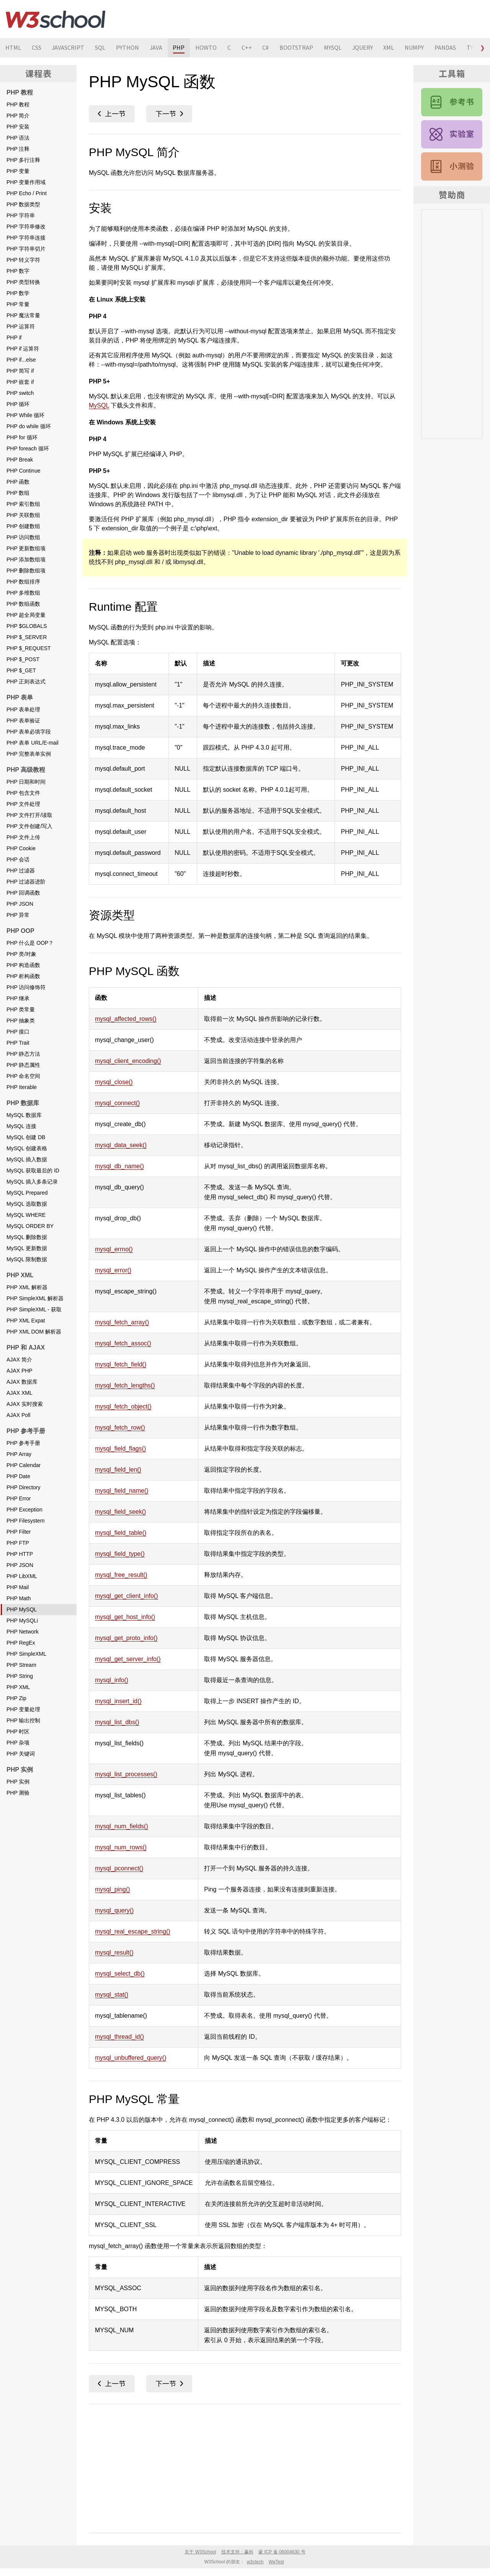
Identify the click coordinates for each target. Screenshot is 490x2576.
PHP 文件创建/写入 (29, 826)
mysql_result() (114, 1952)
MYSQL (334, 48)
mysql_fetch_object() (123, 1406)
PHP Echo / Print (27, 193)
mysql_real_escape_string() (132, 1931)
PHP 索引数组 (23, 504)
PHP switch (20, 393)
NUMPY (416, 48)
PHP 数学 (18, 293)
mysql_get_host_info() (125, 1617)
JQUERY (364, 48)
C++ (248, 48)
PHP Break (20, 460)
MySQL (99, 405)
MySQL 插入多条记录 (32, 1182)
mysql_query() (114, 1910)
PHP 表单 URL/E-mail (33, 743)
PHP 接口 (18, 1032)
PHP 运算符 (21, 326)
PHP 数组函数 (23, 604)
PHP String (20, 1676)
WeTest (276, 2562)
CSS (36, 48)
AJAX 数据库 (22, 1382)
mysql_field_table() (120, 1532)
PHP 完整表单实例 (29, 754)
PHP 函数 (18, 482)
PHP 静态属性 (23, 1065)
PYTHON (128, 48)
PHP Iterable (22, 1087)
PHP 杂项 (18, 1743)
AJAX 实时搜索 (25, 1404)
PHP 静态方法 (23, 1054)
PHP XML (18, 1687)
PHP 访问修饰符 (26, 987)
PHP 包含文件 (23, 793)
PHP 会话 (18, 859)
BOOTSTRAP (298, 48)
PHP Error (19, 1498)
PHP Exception (24, 1509)
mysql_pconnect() (119, 1868)
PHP (180, 48)
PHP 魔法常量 (23, 315)
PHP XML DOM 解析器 (34, 1332)
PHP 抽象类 (21, 1020)
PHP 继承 (18, 998)
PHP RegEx (21, 1643)
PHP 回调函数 (23, 893)
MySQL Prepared (27, 1193)
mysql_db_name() (119, 1166)
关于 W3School (200, 2552)
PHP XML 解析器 (27, 1287)
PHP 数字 (18, 271)
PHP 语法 (18, 138)
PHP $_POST (23, 659)
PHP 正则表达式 (26, 681)
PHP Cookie (21, 848)
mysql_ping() (112, 1889)
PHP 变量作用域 (26, 182)
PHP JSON (20, 904)
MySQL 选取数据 (27, 1204)
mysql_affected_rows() (126, 1019)
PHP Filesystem (25, 1521)
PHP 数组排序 (23, 582)
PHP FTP (18, 1543)
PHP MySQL (22, 1609)
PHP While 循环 (25, 415)
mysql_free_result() (121, 1575)
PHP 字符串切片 (26, 249)
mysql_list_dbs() (117, 1722)
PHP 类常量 (21, 1009)
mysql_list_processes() (126, 1774)
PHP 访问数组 (23, 537)
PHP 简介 (18, 115)
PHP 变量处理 (23, 1709)
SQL (101, 48)
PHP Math (19, 1598)
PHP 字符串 (21, 215)
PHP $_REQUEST (29, 648)
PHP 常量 (18, 304)
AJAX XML (20, 1393)
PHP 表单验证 (23, 720)
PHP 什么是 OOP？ (30, 943)
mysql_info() (111, 1680)
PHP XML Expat (26, 1320)
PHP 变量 (18, 171)
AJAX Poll (18, 1415)
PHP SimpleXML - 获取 (34, 1309)
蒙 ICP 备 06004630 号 (281, 2552)
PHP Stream (21, 1665)
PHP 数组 (18, 493)
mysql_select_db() (120, 1973)
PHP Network (23, 1632)
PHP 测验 (18, 1793)
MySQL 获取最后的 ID (33, 1170)
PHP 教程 (18, 104)
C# (267, 48)
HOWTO (207, 48)
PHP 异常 (18, 915)
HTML (13, 48)
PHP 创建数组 (23, 526)
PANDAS (448, 48)
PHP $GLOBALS (27, 626)
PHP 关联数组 (23, 515)
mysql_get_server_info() (128, 1659)
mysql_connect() (117, 1103)
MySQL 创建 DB (26, 1137)
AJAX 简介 (19, 1359)
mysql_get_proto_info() (126, 1638)
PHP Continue (23, 471)
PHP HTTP (20, 1554)
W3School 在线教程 (55, 19)
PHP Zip (16, 1698)
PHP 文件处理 (23, 804)
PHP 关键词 (21, 1754)
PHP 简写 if (20, 371)
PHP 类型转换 (23, 282)
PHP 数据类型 (23, 204)
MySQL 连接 (21, 1126)
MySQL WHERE (26, 1215)
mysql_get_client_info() (126, 1596)
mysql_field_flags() (120, 1448)
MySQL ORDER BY (30, 1226)
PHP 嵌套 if (20, 382)
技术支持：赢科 (237, 2552)
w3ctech (255, 2562)
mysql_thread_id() (119, 2036)
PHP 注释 (18, 149)
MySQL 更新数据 (27, 1248)
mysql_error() (113, 1270)
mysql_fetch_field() (120, 1364)
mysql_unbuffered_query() (130, 2057)
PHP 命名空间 (23, 1076)
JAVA (156, 48)
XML (391, 48)
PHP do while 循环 (29, 426)
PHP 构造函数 (23, 965)
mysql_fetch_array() (122, 1322)
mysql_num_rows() (121, 1847)
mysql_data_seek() (121, 1145)
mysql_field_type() (120, 1553)
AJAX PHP (20, 1371)
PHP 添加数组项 (26, 559)
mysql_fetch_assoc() (123, 1343)
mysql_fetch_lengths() (125, 1385)
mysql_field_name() (122, 1490)
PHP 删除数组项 (26, 570)
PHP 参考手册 (23, 1443)
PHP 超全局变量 (26, 615)
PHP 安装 (18, 127)
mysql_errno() (114, 1249)
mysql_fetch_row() (120, 1427)
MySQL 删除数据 (27, 1237)
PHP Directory (23, 1487)
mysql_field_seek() (120, 1511)
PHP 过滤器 (21, 870)
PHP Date (18, 1476)
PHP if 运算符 (23, 349)
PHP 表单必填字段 (29, 732)
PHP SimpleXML (26, 1654)
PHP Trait (18, 1043)
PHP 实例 (18, 1782)
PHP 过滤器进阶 (26, 882)
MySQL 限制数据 (27, 1259)
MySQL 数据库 (24, 1115)
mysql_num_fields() (121, 1826)
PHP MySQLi (22, 1620)
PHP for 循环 (22, 437)
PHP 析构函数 (23, 976)
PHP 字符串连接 (26, 238)
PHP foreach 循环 (28, 448)
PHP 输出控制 (23, 1720)
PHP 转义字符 (23, 260)
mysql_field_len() (118, 1469)
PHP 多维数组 (23, 593)
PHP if (14, 337)
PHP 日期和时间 (26, 782)
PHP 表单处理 (23, 709)
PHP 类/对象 (21, 954)
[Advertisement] (245, 2467)
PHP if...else (21, 360)
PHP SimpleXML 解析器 (35, 1298)
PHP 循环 (18, 404)
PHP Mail (18, 1587)
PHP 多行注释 (23, 160)
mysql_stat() (111, 1994)
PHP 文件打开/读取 (29, 815)
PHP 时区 (18, 1731)
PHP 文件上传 (23, 837)
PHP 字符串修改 (26, 226)
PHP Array (19, 1454)
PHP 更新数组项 (26, 548)
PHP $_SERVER (27, 637)
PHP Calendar (24, 1465)
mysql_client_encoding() (128, 1061)
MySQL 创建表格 (27, 1148)
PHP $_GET (21, 670)
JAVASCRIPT (68, 48)
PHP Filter (19, 1532)
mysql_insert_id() (118, 1701)
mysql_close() (114, 1082)
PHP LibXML (22, 1576)
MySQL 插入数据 (27, 1159)
